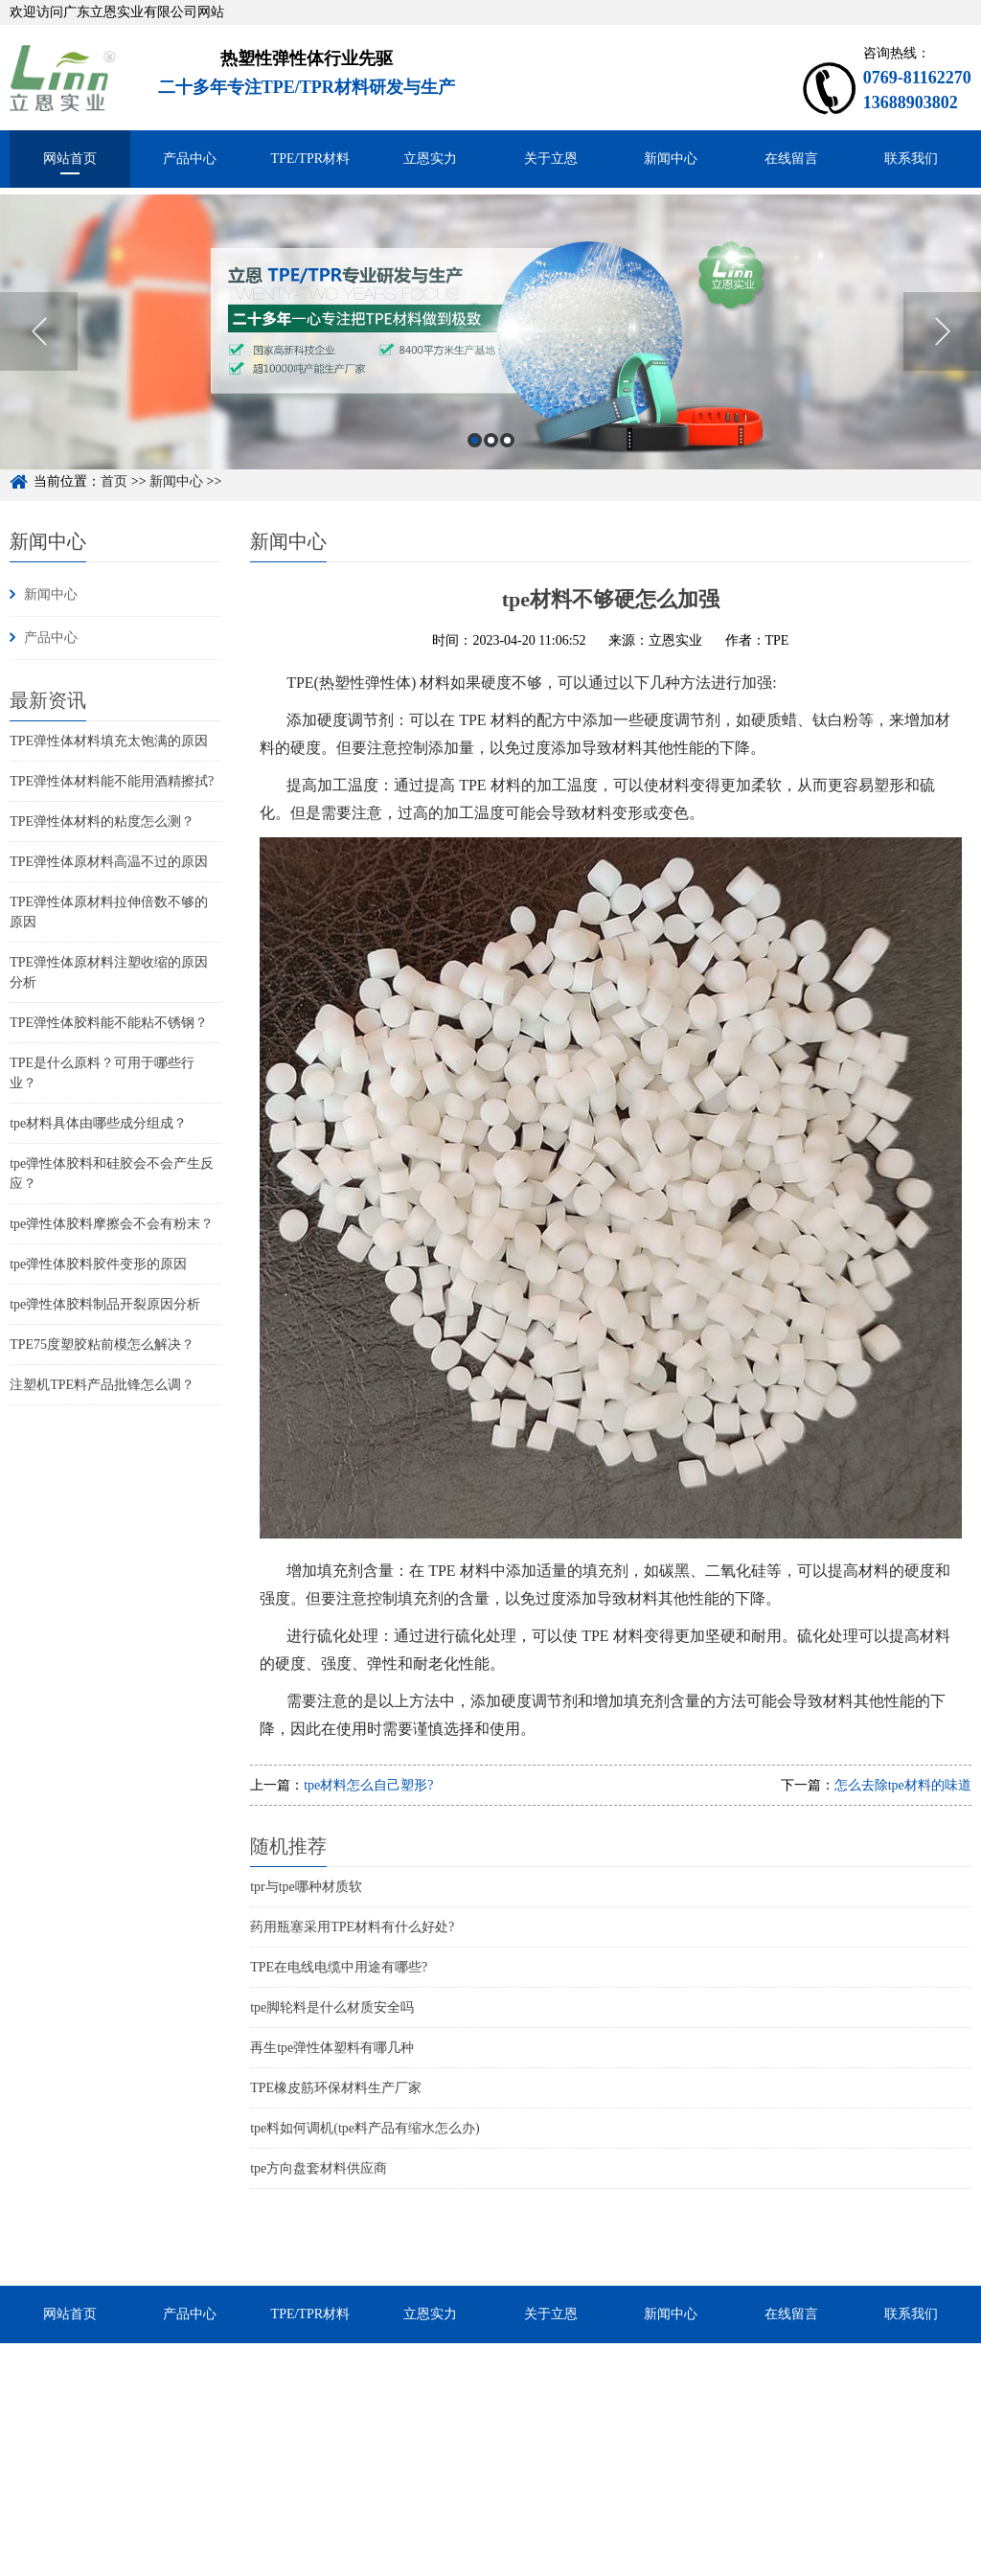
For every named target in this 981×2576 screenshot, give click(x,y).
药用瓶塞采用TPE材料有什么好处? (352, 1927)
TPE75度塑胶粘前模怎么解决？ (102, 1344)
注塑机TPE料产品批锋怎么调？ (102, 1385)
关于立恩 (551, 158)
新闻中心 (670, 158)
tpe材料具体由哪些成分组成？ (98, 1123)
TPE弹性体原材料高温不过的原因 (109, 862)
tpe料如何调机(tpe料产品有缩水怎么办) (365, 2128)
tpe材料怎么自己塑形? (368, 1785)
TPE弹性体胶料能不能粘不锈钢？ (109, 1022)
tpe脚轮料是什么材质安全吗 (332, 2007)
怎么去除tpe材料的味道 (902, 1785)
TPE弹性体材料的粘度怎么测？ (102, 821)
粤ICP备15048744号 (527, 2565)
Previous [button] (39, 350)
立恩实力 (430, 158)
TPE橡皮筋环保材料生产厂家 (336, 2088)
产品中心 (190, 158)
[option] (490, 351)
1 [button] (474, 459)
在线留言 (791, 158)
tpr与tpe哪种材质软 (306, 1887)
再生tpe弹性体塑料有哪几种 (332, 2047)
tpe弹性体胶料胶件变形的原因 (98, 1264)
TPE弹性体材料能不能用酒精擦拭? (112, 781)
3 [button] (507, 459)
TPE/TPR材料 (310, 158)
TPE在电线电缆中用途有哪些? (338, 1967)
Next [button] (942, 350)
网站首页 (70, 158)
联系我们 (911, 158)
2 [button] (491, 459)
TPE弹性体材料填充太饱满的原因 (109, 741)
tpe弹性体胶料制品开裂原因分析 (105, 1304)
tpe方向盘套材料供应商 (318, 2168)
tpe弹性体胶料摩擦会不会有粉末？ (112, 1224)
